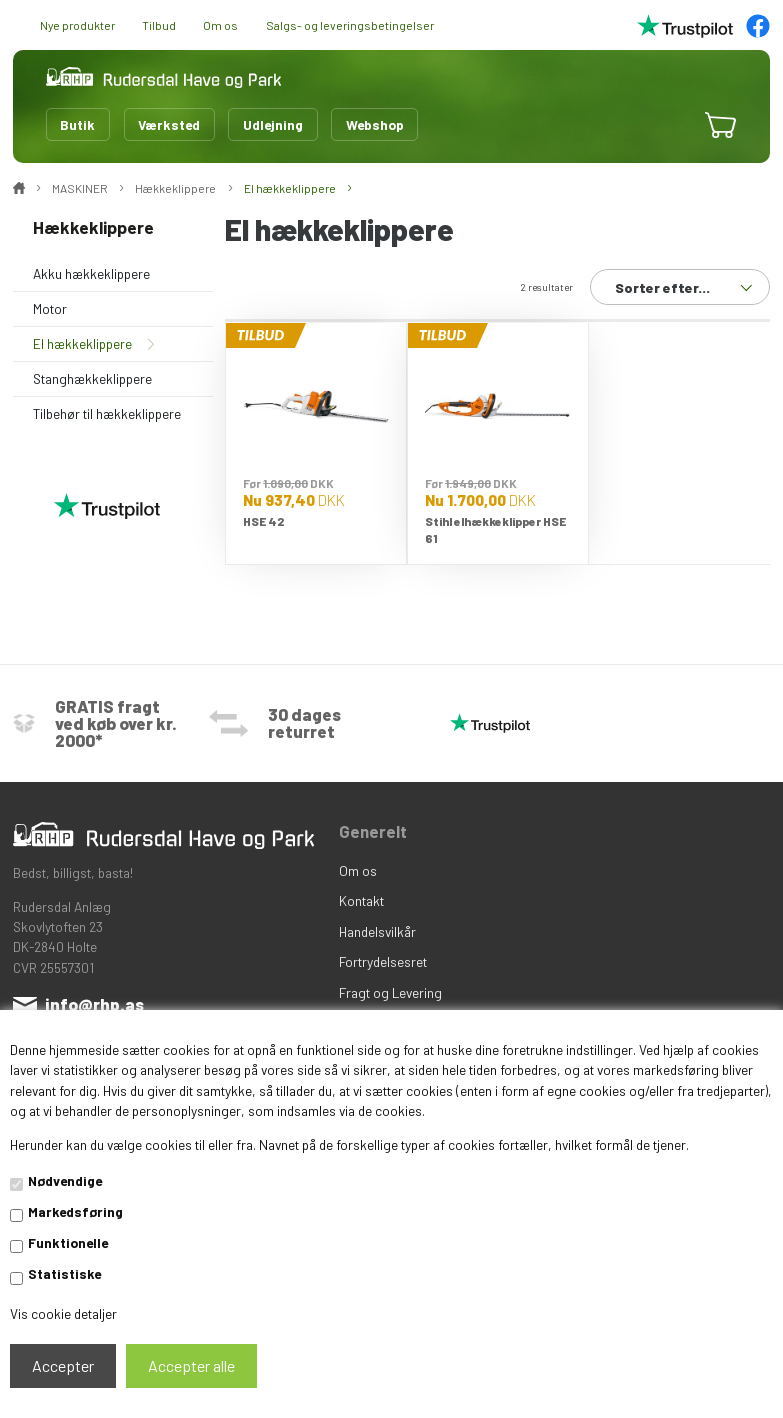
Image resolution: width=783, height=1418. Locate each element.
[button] (669, 125)
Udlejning (273, 124)
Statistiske (64, 1273)
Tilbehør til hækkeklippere (107, 413)
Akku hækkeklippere (91, 273)
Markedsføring (75, 1211)
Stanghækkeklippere (92, 378)
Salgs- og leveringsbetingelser (350, 25)
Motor (50, 308)
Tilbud (159, 25)
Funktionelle (68, 1242)
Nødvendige (65, 1180)
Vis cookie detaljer (63, 1313)
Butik (77, 124)
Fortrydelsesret (383, 961)
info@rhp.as (94, 1004)
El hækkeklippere (82, 343)
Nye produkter (77, 25)
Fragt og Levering (390, 992)
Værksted (169, 124)
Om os (220, 25)
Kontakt (361, 900)
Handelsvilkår (377, 931)
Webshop (375, 124)
